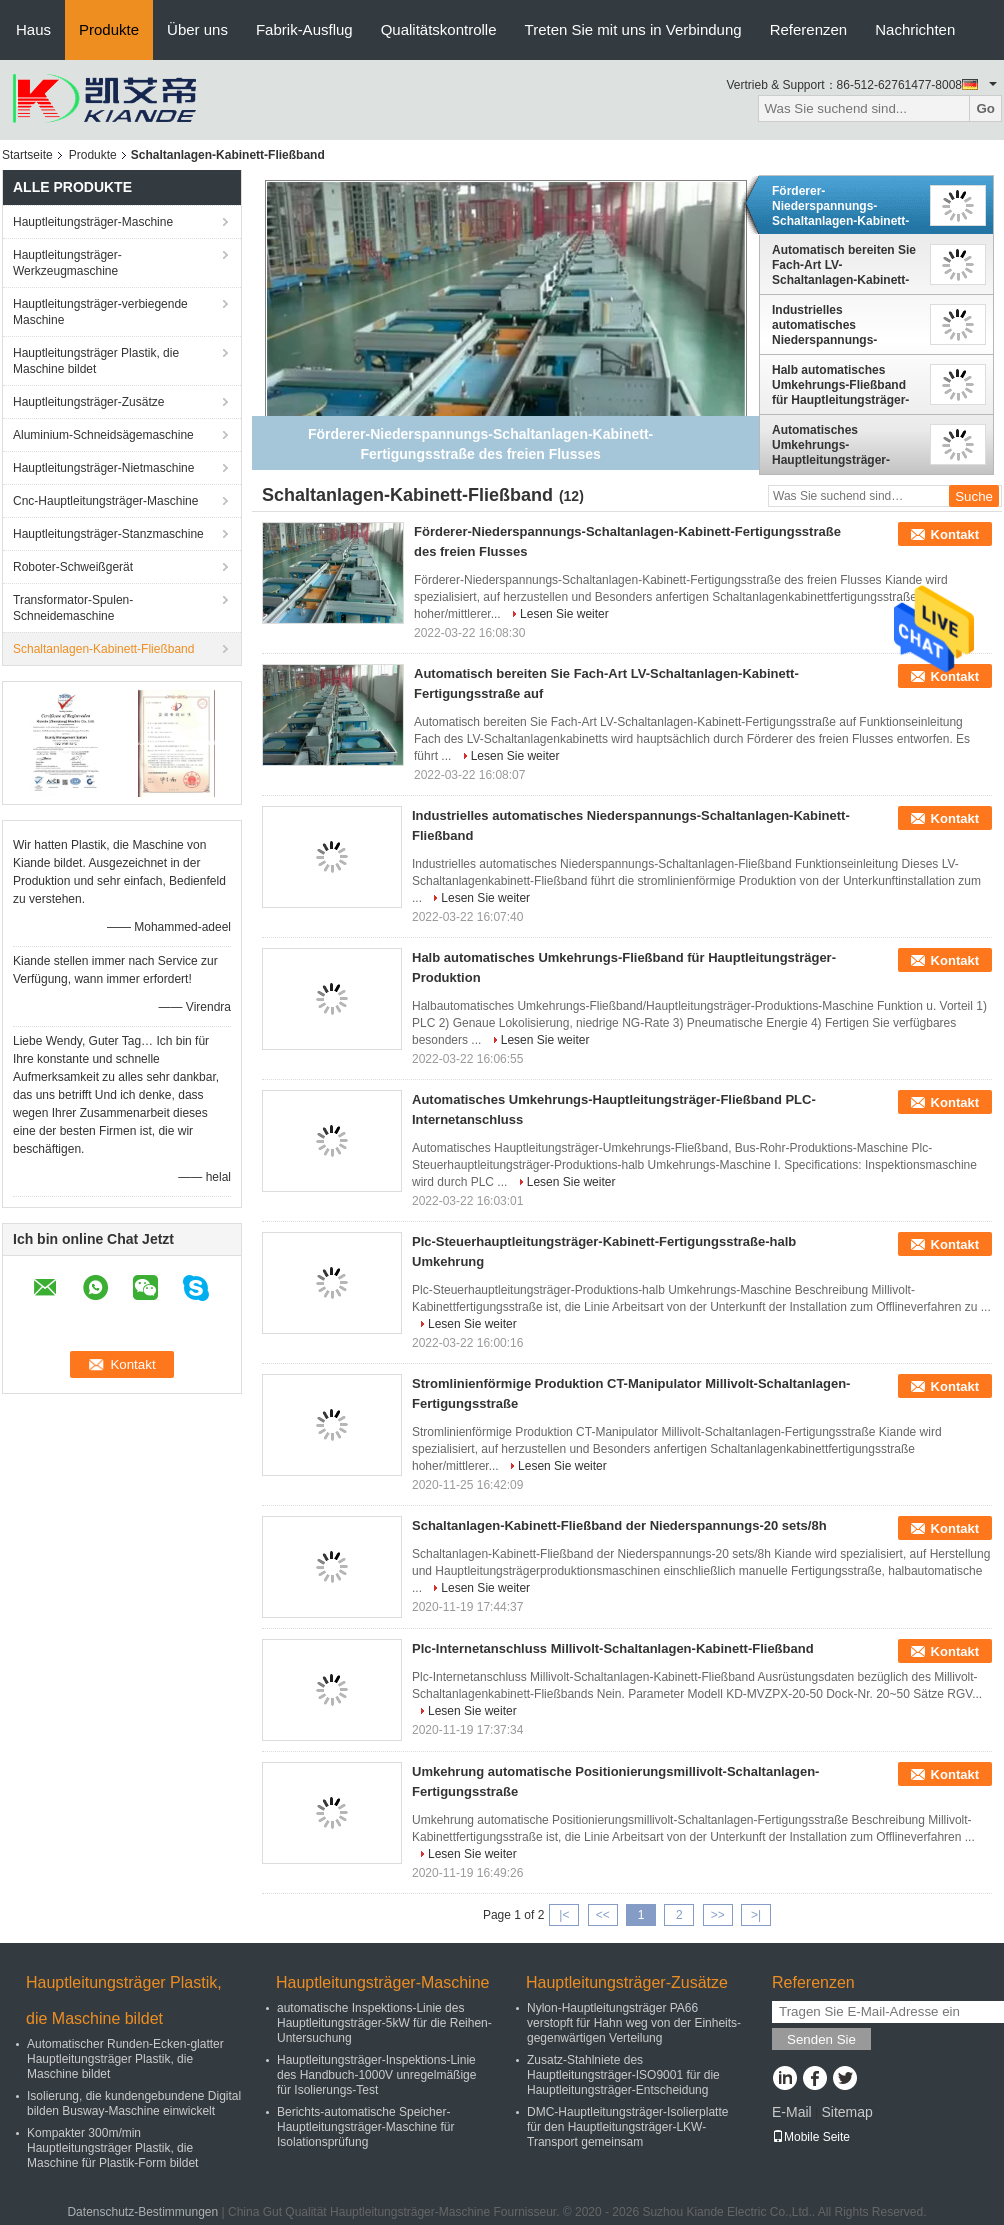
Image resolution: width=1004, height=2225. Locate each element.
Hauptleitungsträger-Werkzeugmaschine (67, 263)
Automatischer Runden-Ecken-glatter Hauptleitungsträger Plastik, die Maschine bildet (125, 2059)
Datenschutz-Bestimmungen (142, 2212)
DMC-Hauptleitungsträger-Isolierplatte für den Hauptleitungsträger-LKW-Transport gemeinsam (627, 2127)
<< (603, 1915)
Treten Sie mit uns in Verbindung (633, 29)
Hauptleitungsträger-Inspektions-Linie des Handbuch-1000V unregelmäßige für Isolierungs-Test (376, 2075)
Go (985, 108)
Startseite (27, 155)
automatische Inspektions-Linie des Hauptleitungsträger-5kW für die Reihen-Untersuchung (384, 2023)
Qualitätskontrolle (439, 29)
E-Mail (792, 2112)
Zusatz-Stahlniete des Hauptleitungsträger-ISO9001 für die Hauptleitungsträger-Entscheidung (623, 2075)
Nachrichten (915, 29)
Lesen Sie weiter (564, 614)
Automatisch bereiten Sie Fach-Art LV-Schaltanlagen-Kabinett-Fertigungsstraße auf (844, 265)
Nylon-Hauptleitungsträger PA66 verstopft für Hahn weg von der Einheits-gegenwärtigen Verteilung (634, 2023)
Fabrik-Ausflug (304, 29)
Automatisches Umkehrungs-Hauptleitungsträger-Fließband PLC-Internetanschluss (831, 445)
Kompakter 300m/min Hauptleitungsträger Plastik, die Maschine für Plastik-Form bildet (112, 2148)
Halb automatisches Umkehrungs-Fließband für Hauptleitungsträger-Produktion (840, 385)
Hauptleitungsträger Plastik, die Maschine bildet (96, 361)
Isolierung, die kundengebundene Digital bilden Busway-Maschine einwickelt (134, 2103)
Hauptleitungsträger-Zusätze (88, 402)
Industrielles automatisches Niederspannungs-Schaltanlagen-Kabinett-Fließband (840, 325)
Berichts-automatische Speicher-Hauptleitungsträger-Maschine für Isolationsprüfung (365, 2127)
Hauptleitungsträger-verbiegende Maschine (100, 312)
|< (564, 1915)
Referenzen (809, 29)
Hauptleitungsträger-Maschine (93, 222)
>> (718, 1915)
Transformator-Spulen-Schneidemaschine (73, 608)
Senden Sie (821, 2039)
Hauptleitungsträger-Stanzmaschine (108, 534)
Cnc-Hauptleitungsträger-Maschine (105, 501)
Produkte (109, 29)
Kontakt (955, 534)
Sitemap (846, 2112)
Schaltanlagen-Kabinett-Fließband (103, 649)
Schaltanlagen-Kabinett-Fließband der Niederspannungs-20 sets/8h (619, 1525)
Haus (33, 29)
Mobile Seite (811, 2137)
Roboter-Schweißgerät (73, 567)
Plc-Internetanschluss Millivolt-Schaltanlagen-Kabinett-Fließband (613, 1648)
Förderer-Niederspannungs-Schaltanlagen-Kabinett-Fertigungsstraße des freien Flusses (840, 206)
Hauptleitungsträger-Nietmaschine (103, 468)
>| (756, 1915)
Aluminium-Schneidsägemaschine (103, 435)
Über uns (197, 29)
